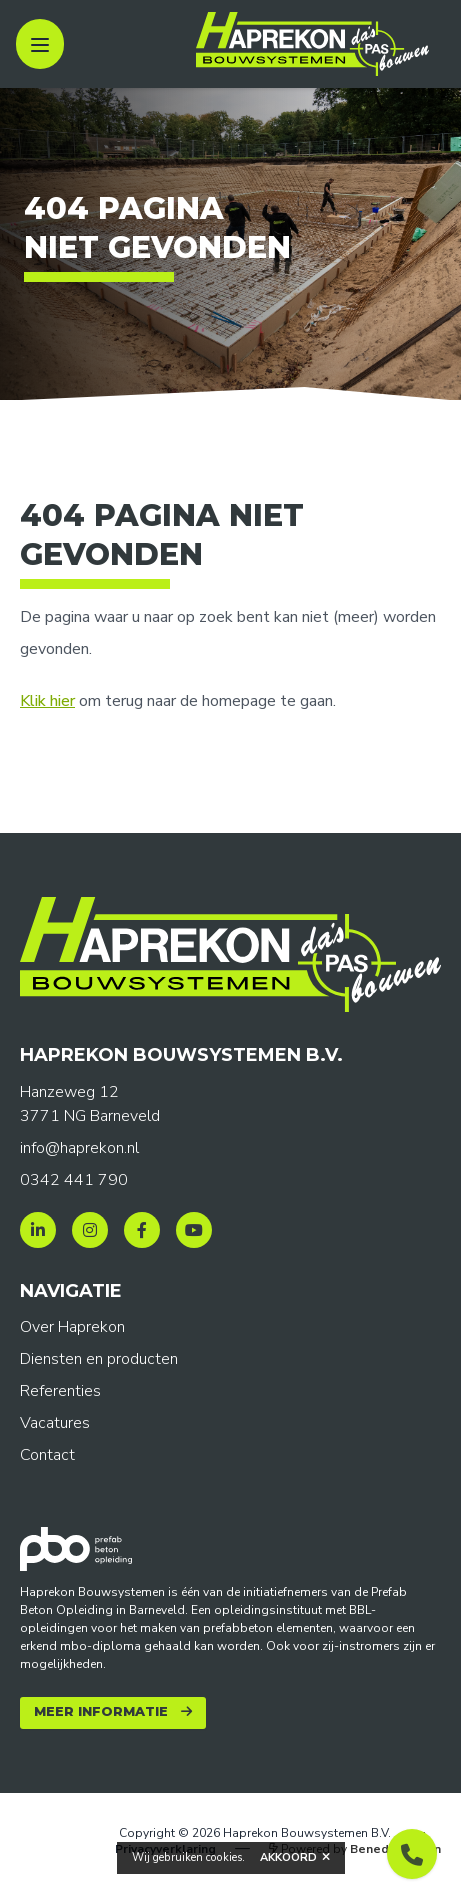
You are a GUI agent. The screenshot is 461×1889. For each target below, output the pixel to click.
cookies (224, 1857)
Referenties (60, 1391)
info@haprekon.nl (79, 1148)
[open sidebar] (40, 43)
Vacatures (55, 1423)
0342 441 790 (74, 1180)
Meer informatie (101, 1711)
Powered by (355, 1849)
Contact (47, 1455)
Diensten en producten (99, 1359)
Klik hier (47, 701)
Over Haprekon (72, 1327)
